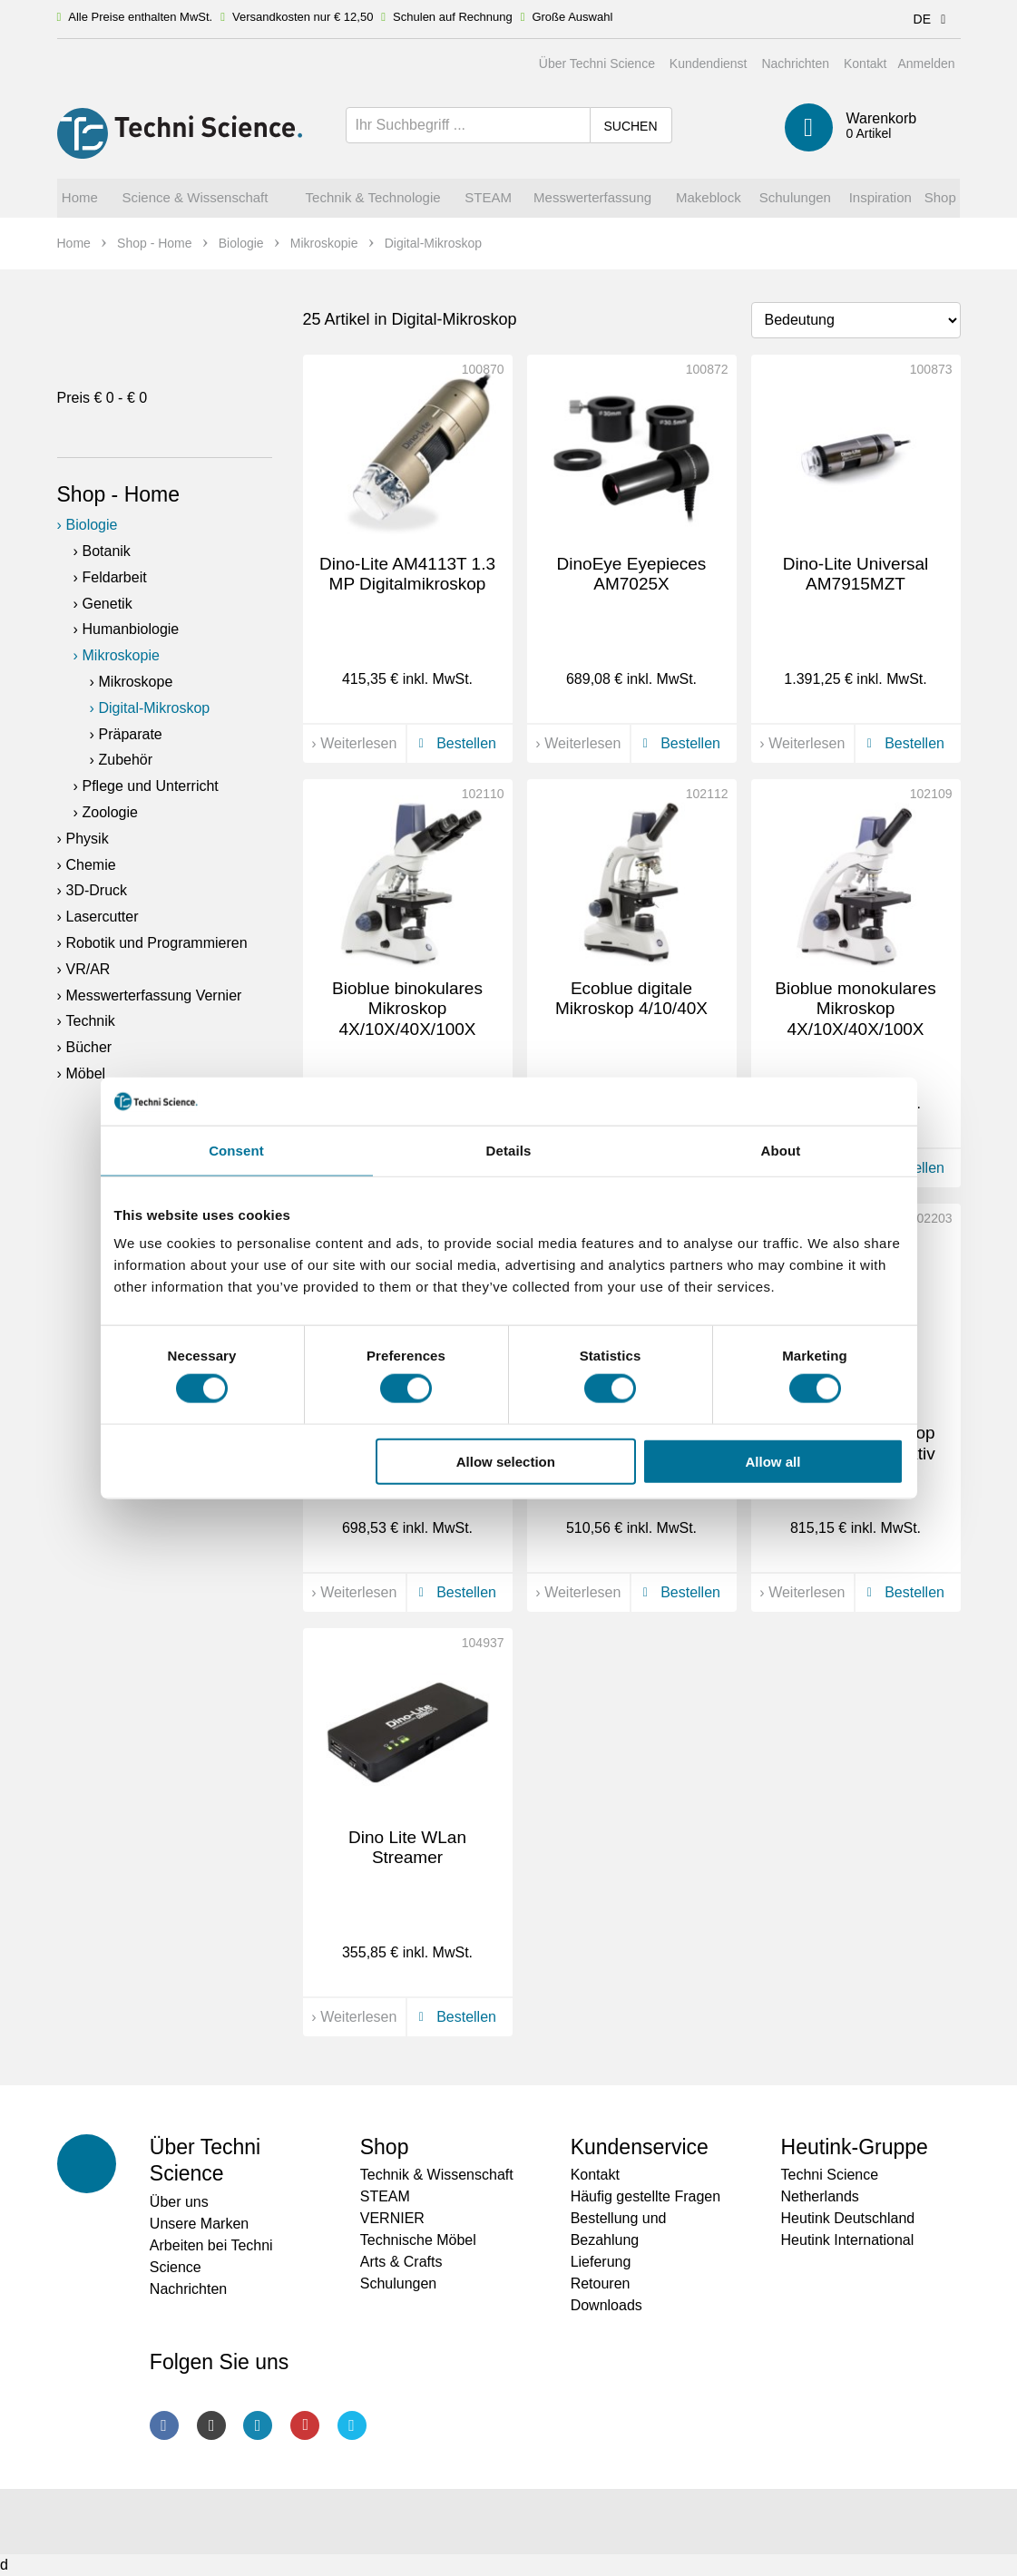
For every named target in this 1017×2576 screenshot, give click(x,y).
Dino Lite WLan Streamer (407, 1848)
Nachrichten (795, 63)
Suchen (630, 126)
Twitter (352, 2425)
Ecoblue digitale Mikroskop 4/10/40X (631, 999)
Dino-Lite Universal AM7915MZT (856, 574)
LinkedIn (257, 2425)
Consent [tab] (236, 1149)
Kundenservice (640, 2147)
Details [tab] (509, 1149)
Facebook (164, 2425)
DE (933, 19)
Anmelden (925, 63)
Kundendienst (709, 63)
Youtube (304, 2425)
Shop (384, 2147)
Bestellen (454, 743)
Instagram (211, 2425)
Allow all (773, 1461)
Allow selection (505, 1461)
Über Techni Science (597, 63)
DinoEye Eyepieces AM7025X (632, 574)
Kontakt (865, 63)
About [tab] (781, 1149)
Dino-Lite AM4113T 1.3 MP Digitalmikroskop (407, 574)
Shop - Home (119, 494)
